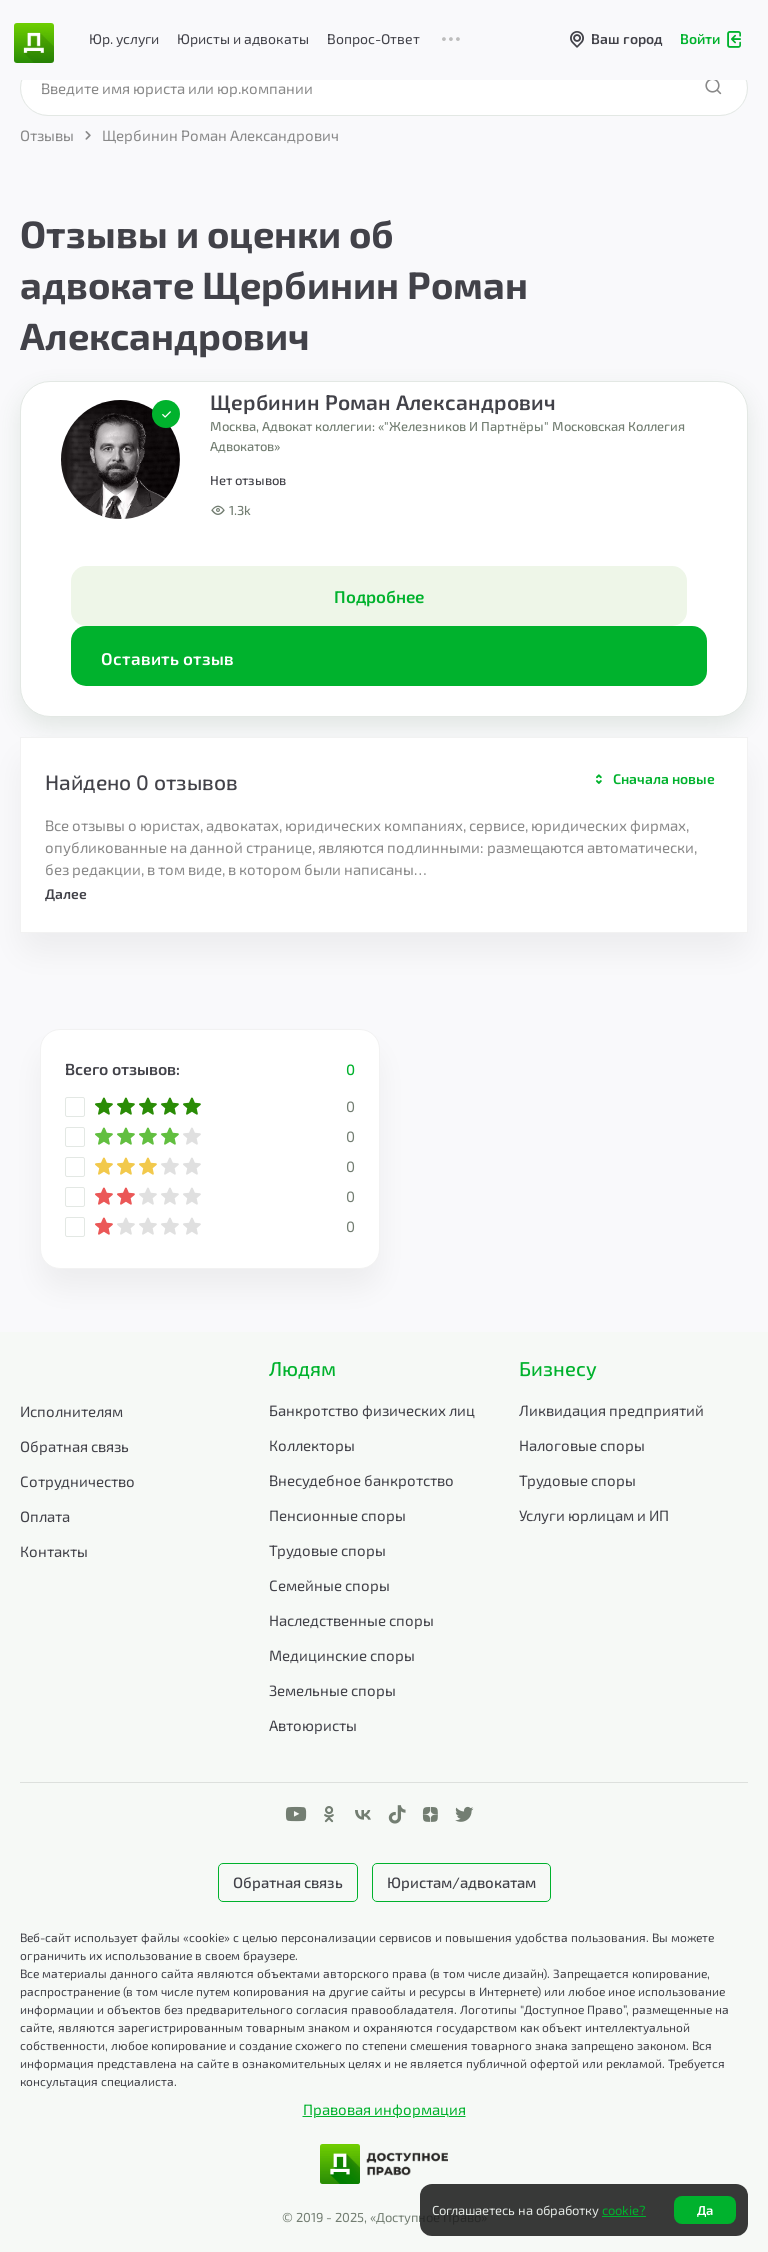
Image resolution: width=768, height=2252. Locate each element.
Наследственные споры (351, 1620)
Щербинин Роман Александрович (383, 401)
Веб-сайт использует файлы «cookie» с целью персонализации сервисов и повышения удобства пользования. (336, 1937)
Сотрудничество (77, 1481)
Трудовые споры (327, 1550)
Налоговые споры (582, 1445)
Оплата (45, 1516)
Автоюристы (313, 1725)
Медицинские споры (342, 1655)
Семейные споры (329, 1585)
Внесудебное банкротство (361, 1480)
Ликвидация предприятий (611, 1410)
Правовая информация (384, 2109)
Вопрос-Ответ (373, 38)
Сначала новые (664, 778)
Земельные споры (332, 1690)
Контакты (54, 1551)
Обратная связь (74, 1446)
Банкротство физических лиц (372, 1410)
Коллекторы (312, 1445)
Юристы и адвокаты (243, 38)
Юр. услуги (124, 38)
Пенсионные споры (337, 1515)
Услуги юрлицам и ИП (594, 1515)
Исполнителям (71, 1411)
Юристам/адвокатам (461, 1882)
